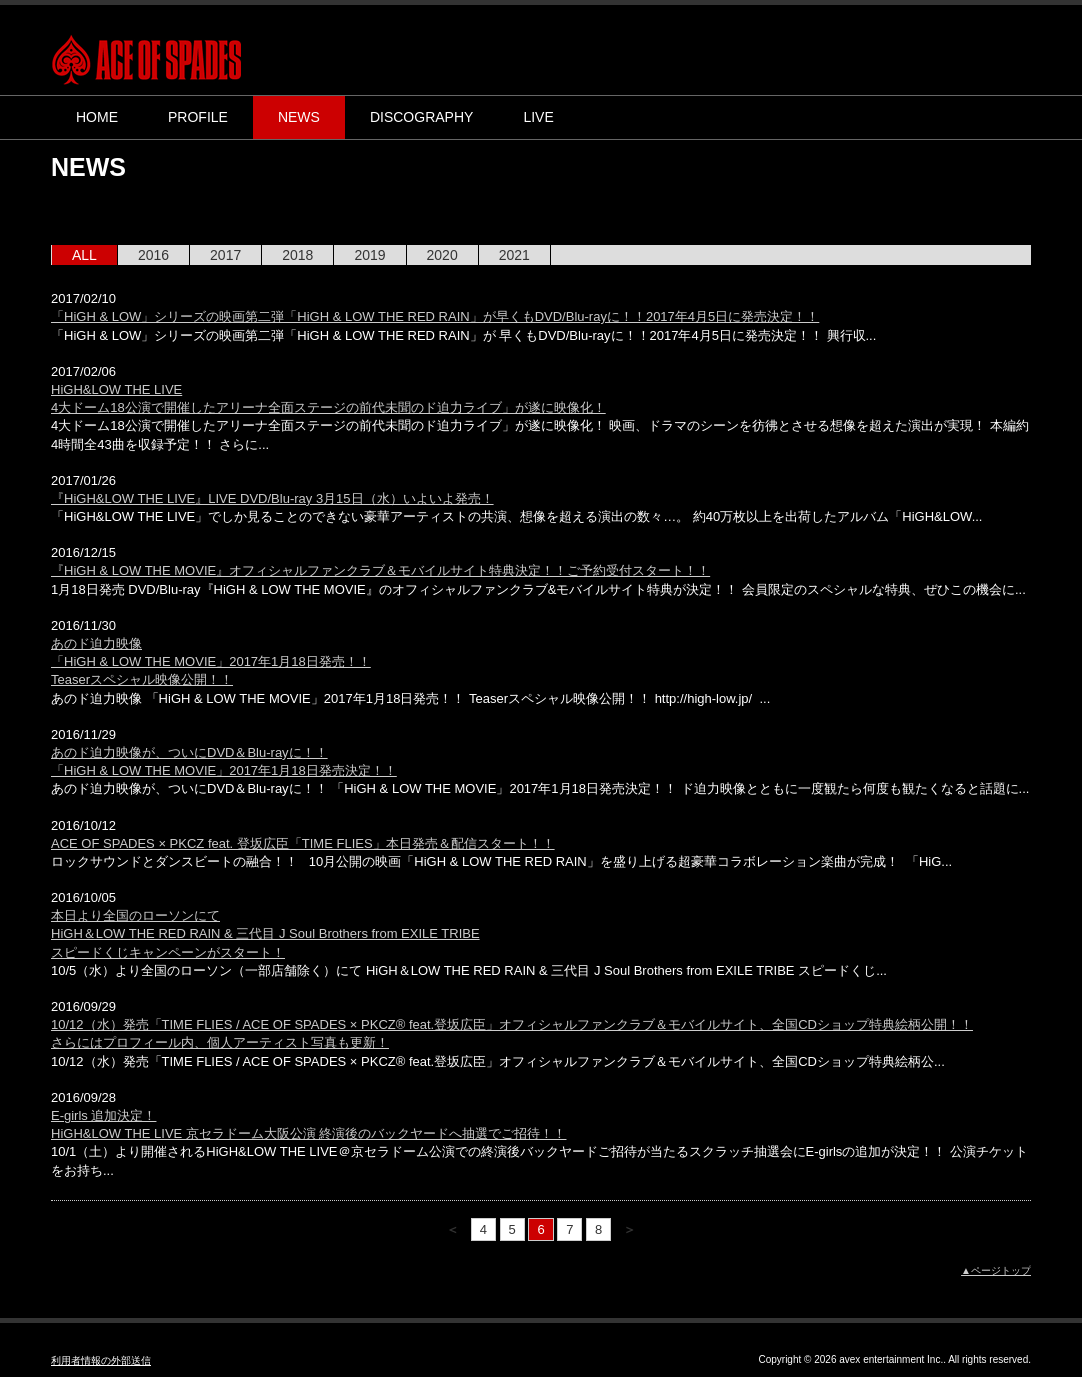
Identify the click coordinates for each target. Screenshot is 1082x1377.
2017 (225, 255)
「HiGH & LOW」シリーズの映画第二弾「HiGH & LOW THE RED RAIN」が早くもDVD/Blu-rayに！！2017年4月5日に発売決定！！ (435, 316)
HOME (97, 117)
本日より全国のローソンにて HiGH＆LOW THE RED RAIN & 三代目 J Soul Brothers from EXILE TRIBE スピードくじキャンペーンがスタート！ (265, 933)
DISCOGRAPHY (421, 117)
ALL (84, 255)
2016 (153, 255)
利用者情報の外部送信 (101, 1360)
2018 (297, 255)
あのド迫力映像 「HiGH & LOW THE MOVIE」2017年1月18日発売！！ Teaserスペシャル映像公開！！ (211, 661)
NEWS (299, 117)
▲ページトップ (996, 1270)
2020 (442, 255)
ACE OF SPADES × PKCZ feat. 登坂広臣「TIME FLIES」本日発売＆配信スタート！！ (303, 843)
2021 (514, 255)
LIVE (538, 117)
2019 (369, 255)
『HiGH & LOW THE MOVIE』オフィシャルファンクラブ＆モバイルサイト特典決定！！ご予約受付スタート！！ (380, 570)
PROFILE (198, 117)
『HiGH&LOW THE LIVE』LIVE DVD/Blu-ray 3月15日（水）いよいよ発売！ (272, 498)
